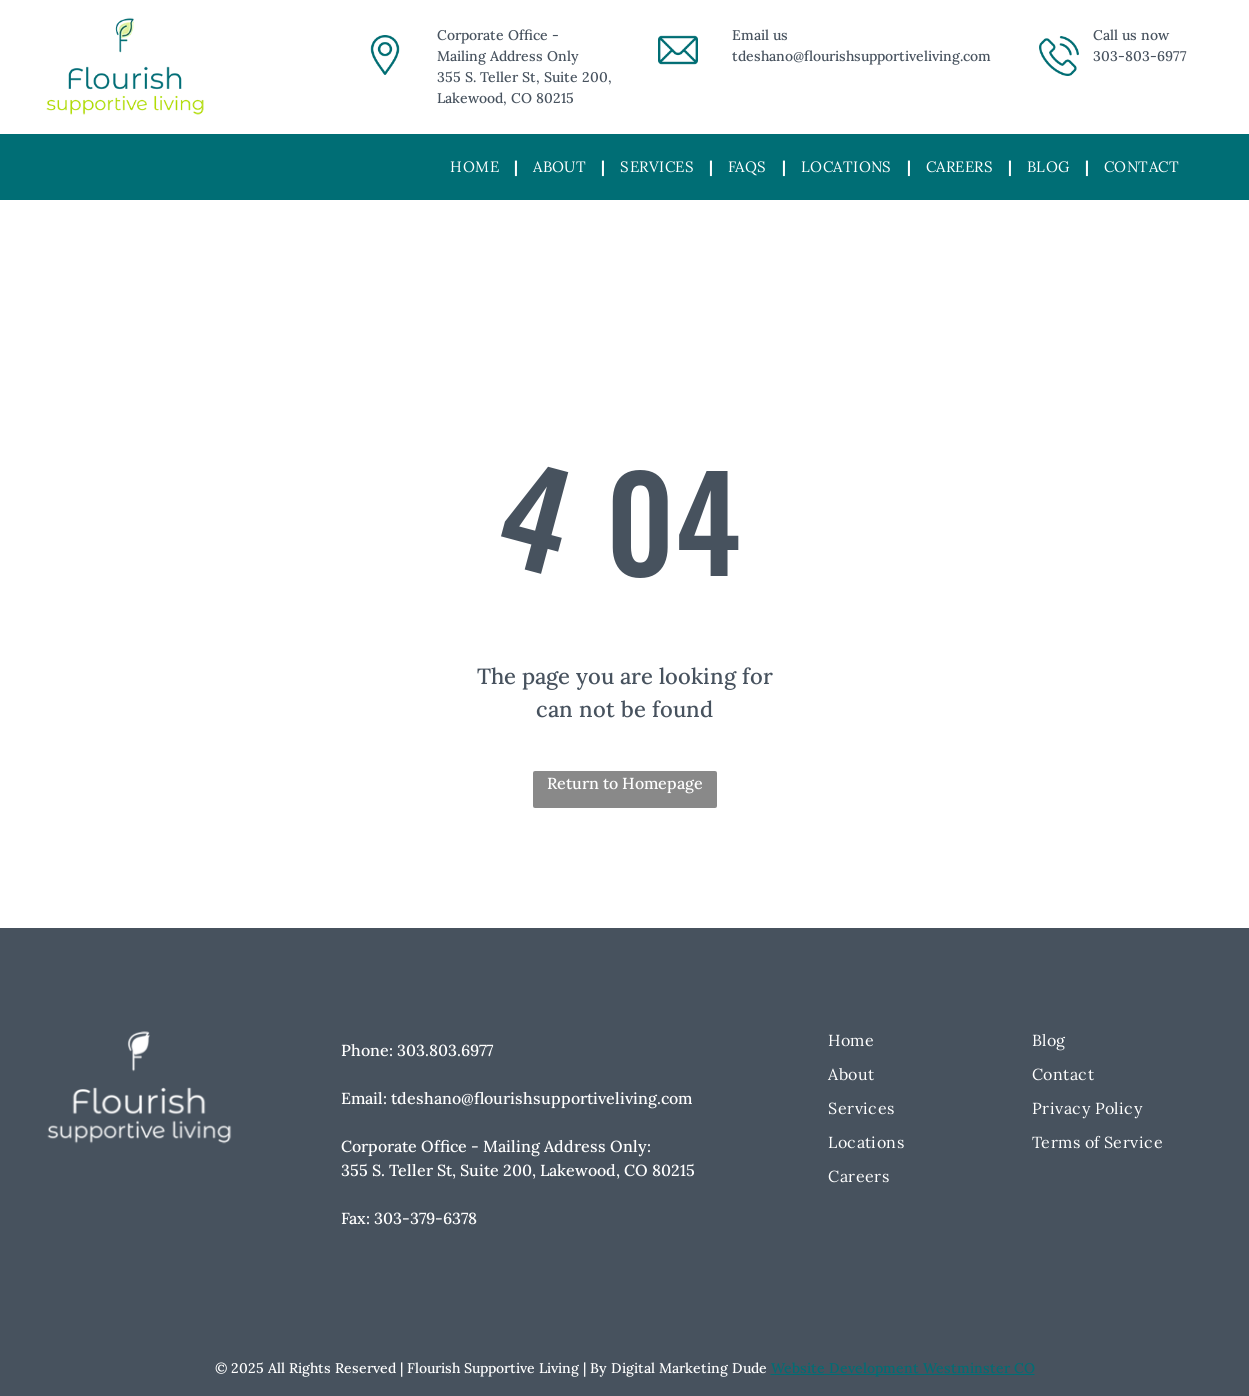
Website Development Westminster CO (903, 1368)
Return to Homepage (625, 783)
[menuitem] (476, 167)
